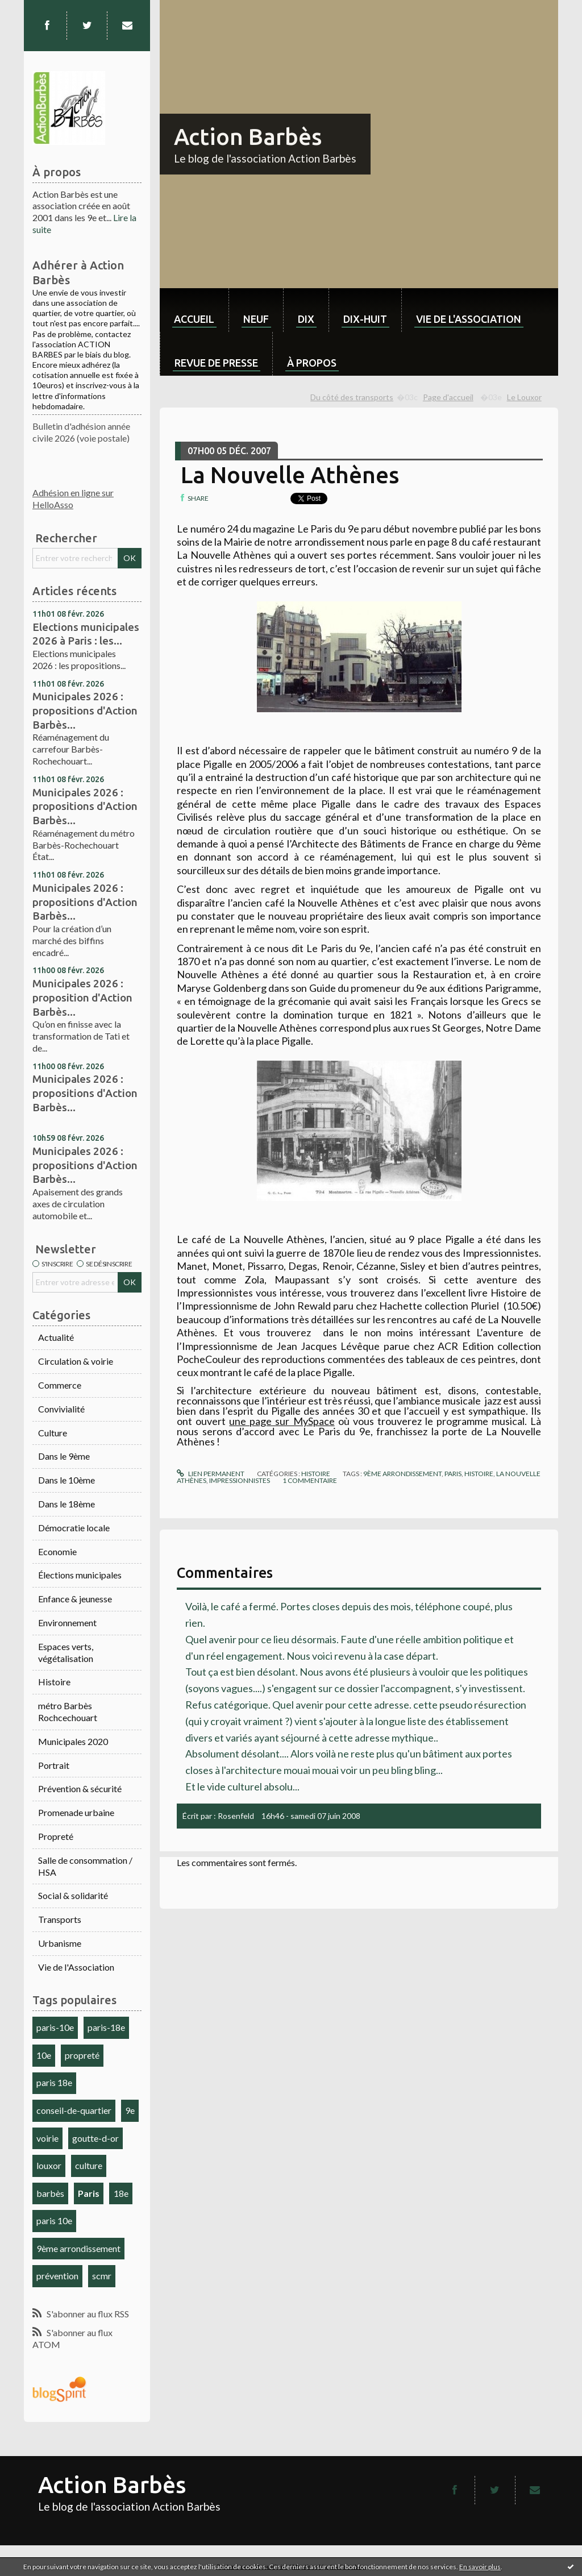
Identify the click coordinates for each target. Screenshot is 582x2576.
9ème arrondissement (78, 2248)
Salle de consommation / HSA (85, 1866)
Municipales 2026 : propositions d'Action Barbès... (85, 710)
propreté (82, 2055)
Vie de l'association (468, 319)
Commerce (59, 1385)
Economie (57, 1551)
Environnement (67, 1622)
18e (121, 2193)
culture (88, 2165)
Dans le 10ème (66, 1479)
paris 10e (54, 2220)
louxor (48, 2165)
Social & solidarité (73, 1895)
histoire (478, 1473)
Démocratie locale (74, 1527)
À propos (311, 362)
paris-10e (55, 2027)
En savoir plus (480, 2566)
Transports (59, 1919)
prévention (57, 2275)
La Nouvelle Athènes (290, 475)
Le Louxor (524, 397)
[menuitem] (194, 310)
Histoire (54, 1681)
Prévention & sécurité (80, 1788)
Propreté (55, 1836)
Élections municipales (80, 1574)
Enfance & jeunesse (75, 1598)
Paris (88, 2193)
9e (130, 2110)
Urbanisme (59, 1943)
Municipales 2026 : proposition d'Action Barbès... (82, 997)
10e (43, 2055)
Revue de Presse (216, 362)
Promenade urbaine (76, 1812)
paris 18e (54, 2082)
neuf (256, 319)
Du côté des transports (351, 397)
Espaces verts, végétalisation (65, 1652)
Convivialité (61, 1408)
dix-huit (365, 319)
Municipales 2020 (73, 1741)
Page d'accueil (448, 397)
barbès (50, 2193)
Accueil (194, 319)
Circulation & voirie (75, 1361)
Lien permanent (210, 1473)
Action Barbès (248, 136)
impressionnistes (239, 1480)
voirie (47, 2138)
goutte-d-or (95, 2138)
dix (306, 319)
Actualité (56, 1337)
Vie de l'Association (76, 1967)
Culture (52, 1432)
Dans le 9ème (64, 1456)
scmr (101, 2275)
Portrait (53, 1765)
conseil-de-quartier (73, 2110)
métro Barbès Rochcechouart (67, 1711)
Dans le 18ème (66, 1503)
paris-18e (106, 2027)
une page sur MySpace (281, 1421)
